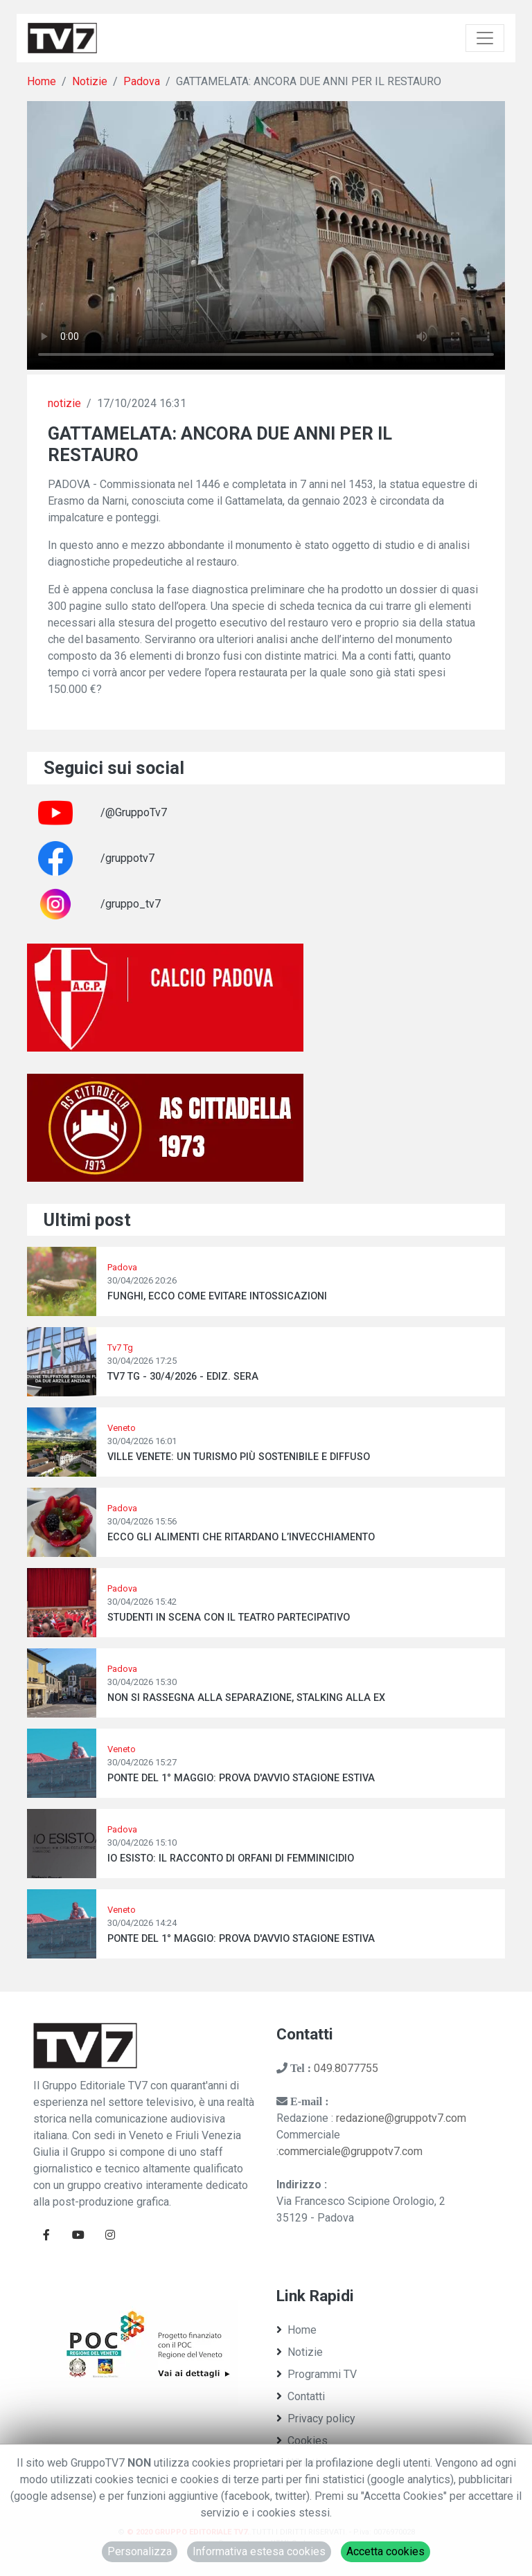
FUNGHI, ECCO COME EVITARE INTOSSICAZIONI (217, 1296)
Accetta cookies (385, 2551)
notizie (64, 403)
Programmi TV (316, 2374)
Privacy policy (315, 2418)
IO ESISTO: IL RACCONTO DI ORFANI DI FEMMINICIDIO (230, 1858)
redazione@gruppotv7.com (401, 2118)
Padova (141, 81)
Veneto (121, 1428)
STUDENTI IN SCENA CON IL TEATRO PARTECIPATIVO (228, 1617)
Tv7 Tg (120, 1347)
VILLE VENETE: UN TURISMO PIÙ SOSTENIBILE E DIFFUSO (238, 1457)
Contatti (300, 2396)
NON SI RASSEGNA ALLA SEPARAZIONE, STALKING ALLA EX (246, 1698)
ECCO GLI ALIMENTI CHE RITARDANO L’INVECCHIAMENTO (241, 1537)
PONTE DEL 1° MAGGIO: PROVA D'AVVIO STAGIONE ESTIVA (241, 1778)
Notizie (89, 81)
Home (41, 81)
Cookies (302, 2440)
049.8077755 (346, 2068)
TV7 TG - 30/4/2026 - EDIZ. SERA (182, 1376)
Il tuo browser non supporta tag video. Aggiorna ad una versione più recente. (266, 235)
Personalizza (139, 2551)
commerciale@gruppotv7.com (350, 2151)
